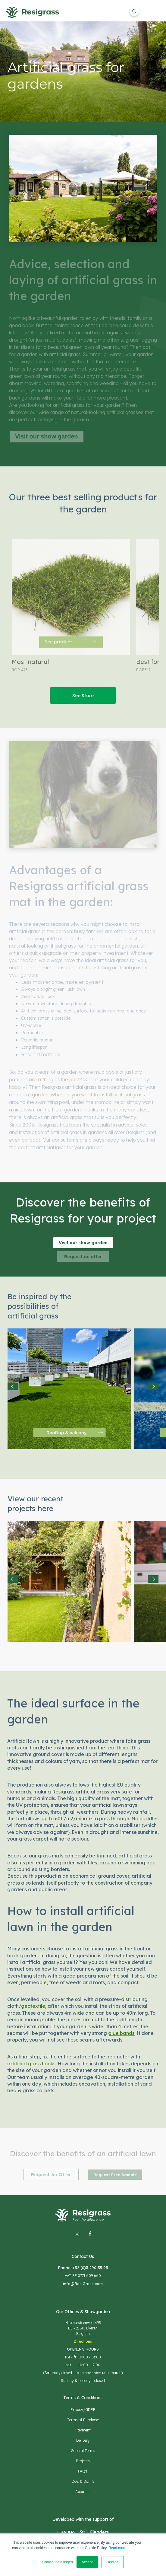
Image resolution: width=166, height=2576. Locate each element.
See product (58, 642)
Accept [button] (87, 2562)
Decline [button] (113, 2562)
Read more (117, 2548)
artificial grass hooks (31, 2064)
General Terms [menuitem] (83, 2450)
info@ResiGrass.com (83, 2283)
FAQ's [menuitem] (83, 2471)
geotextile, (33, 2006)
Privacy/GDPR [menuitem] (83, 2409)
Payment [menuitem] (83, 2430)
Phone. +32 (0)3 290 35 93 (83, 2267)
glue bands (121, 2033)
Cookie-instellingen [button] (57, 2562)
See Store (83, 695)
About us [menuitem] (82, 2491)
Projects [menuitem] (83, 2461)
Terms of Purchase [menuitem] (83, 2420)
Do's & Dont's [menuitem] (83, 2481)
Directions (83, 2341)
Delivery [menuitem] (83, 2440)
